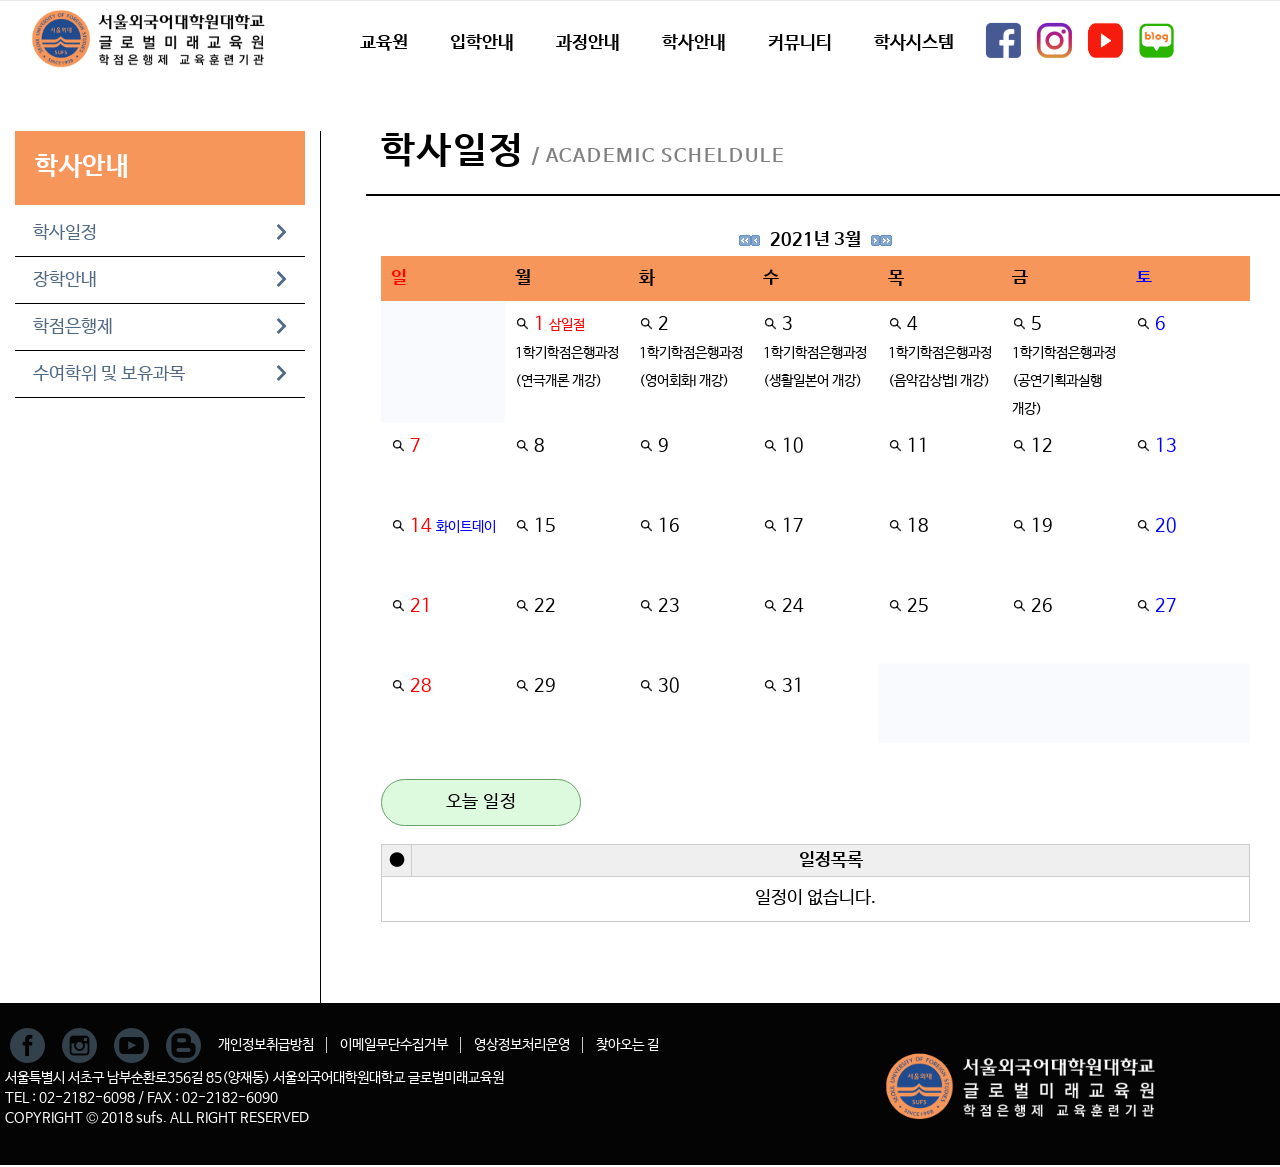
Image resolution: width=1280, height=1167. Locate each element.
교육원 (384, 43)
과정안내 (588, 43)
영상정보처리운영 (522, 1045)
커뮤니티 (800, 43)
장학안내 (160, 280)
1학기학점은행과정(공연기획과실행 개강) (1064, 381)
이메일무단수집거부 (394, 1045)
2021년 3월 (815, 240)
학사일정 (160, 233)
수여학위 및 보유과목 (160, 374)
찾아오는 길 (627, 1045)
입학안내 (482, 43)
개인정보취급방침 (266, 1045)
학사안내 (694, 43)
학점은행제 (160, 327)
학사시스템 (914, 43)
